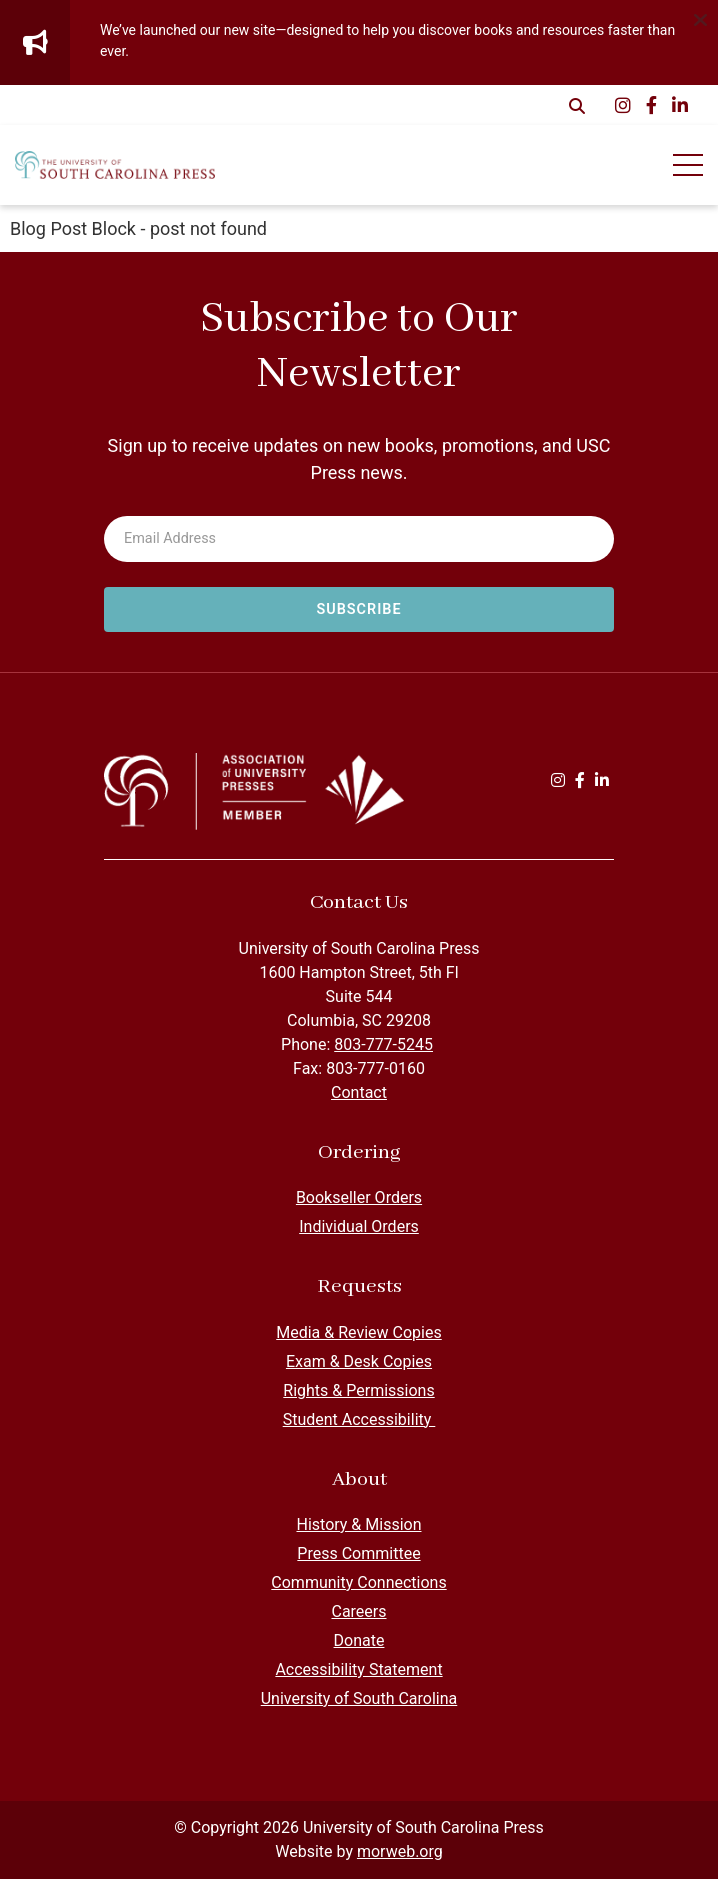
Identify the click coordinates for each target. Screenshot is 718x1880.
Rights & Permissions (358, 1391)
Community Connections (358, 1583)
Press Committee (358, 1554)
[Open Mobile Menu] (688, 165)
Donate (359, 1641)
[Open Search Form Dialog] (577, 105)
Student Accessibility (359, 1420)
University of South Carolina (359, 1699)
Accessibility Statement (358, 1670)
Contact (359, 1093)
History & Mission (358, 1525)
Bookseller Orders (359, 1198)
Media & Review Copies (358, 1333)
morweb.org (400, 1852)
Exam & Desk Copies (359, 1362)
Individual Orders (359, 1227)
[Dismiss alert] (700, 18)
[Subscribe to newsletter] (359, 610)
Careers (358, 1612)
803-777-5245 (383, 1045)
